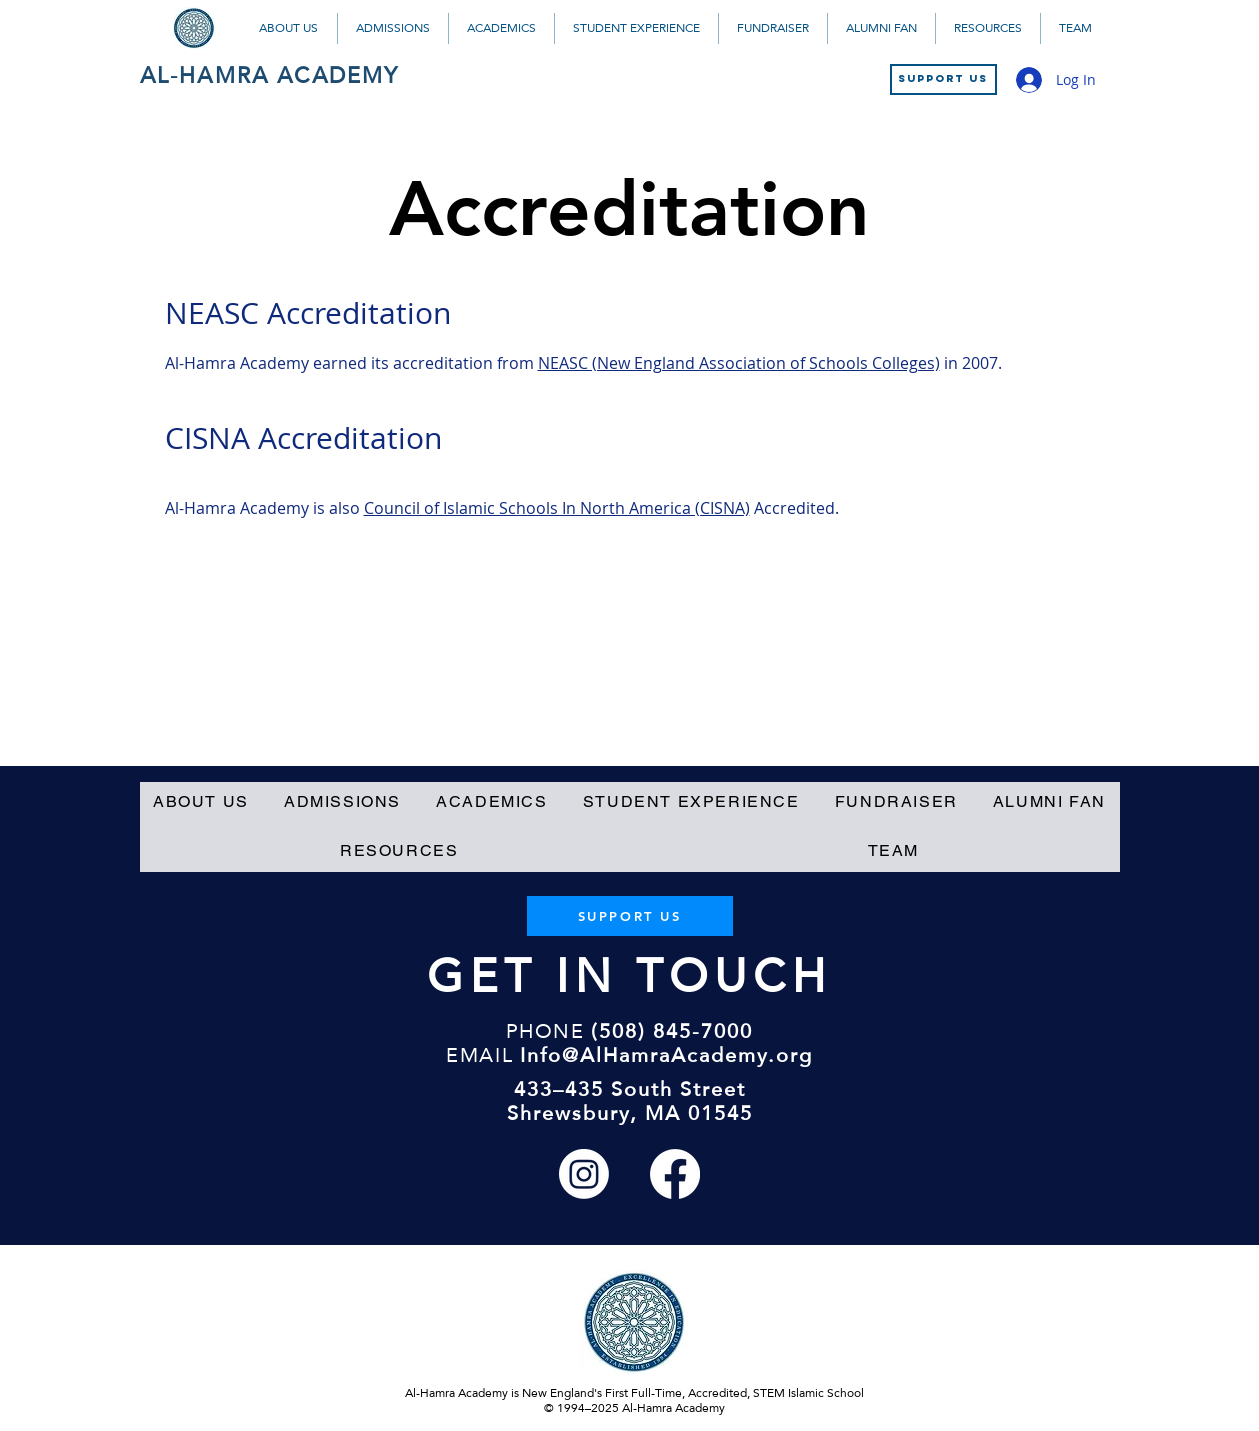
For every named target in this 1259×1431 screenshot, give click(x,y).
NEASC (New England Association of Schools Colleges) (739, 363)
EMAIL (479, 1055)
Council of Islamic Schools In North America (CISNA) (557, 508)
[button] (289, 28)
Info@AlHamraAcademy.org (666, 1055)
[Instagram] (584, 1174)
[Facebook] (675, 1174)
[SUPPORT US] (943, 79)
